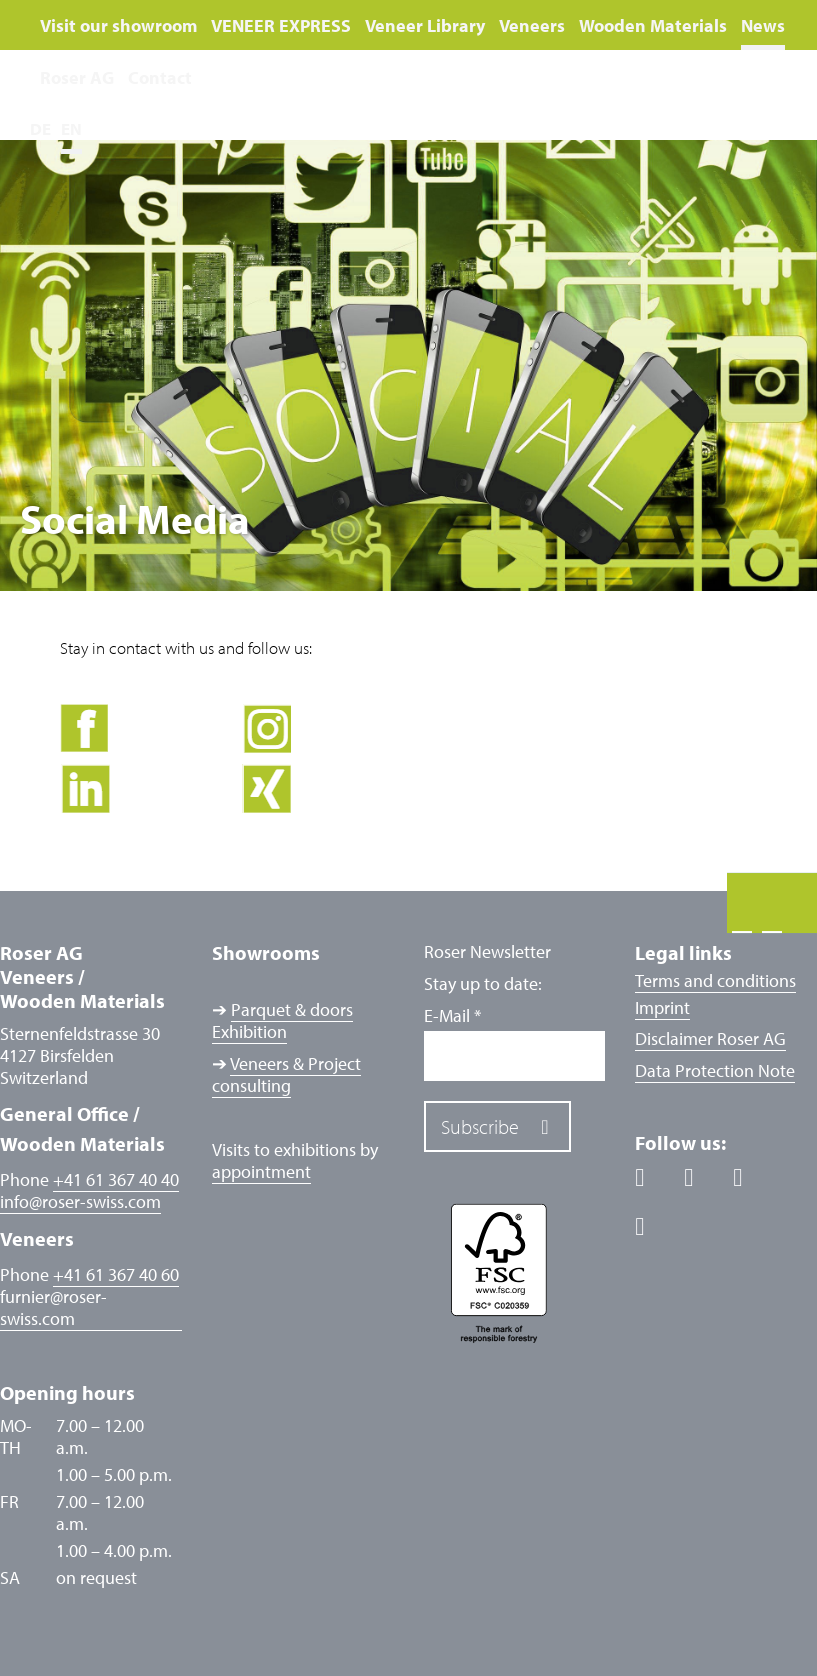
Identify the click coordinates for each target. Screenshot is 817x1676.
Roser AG (77, 77)
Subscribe (480, 1126)
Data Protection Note (715, 1070)
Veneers (532, 25)
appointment (261, 1171)
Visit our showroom (118, 25)
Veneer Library (425, 25)
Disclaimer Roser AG (710, 1038)
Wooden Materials (653, 25)
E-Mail (452, 1016)
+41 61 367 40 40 (116, 1179)
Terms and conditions (715, 980)
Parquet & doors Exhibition (282, 1020)
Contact (160, 77)
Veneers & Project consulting (286, 1074)
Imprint (662, 1007)
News (763, 25)
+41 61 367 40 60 (116, 1274)
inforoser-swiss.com (80, 1202)
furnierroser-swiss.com (53, 1308)
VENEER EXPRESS (281, 25)
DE (40, 128)
